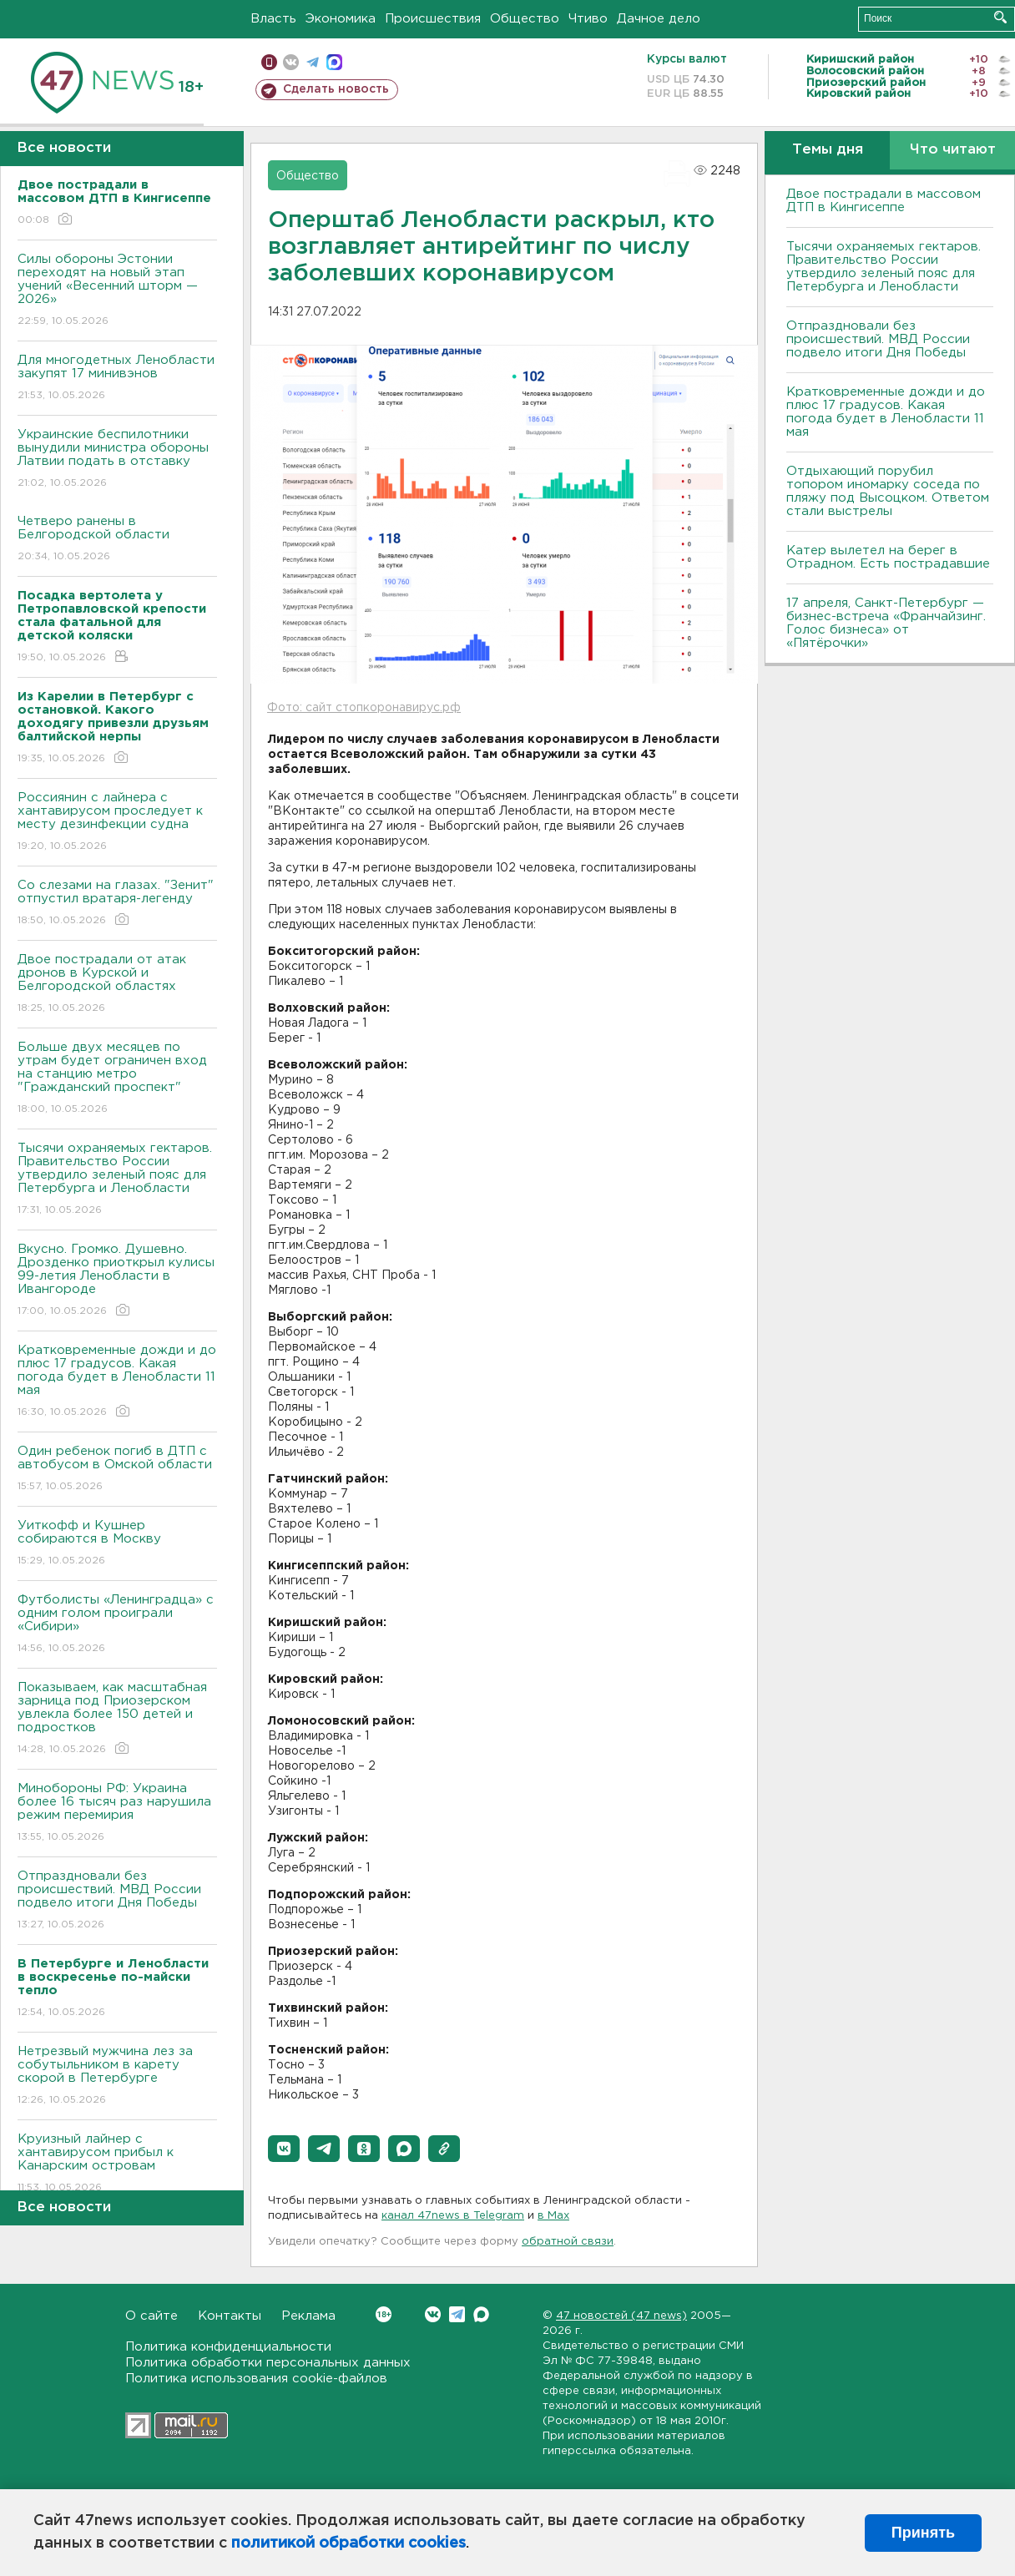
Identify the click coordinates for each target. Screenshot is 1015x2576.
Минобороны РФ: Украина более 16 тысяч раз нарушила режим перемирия (117, 1813)
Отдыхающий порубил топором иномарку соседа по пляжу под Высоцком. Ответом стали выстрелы (887, 491)
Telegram (457, 2314)
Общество (524, 18)
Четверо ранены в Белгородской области (117, 539)
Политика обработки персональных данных (268, 2362)
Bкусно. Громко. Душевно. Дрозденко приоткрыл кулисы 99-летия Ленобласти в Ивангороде (117, 1281)
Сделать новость (336, 89)
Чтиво (588, 18)
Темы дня (827, 150)
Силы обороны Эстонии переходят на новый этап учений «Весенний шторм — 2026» (117, 291)
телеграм (313, 62)
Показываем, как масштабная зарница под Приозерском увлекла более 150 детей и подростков (117, 1719)
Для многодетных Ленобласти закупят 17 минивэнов (117, 378)
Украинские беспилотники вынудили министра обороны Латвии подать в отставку (117, 459)
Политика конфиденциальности (228, 2346)
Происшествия (433, 18)
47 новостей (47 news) (621, 2316)
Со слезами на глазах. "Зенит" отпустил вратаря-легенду (117, 903)
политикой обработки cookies (348, 2543)
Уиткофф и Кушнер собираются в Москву (117, 1544)
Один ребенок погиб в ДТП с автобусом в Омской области (117, 1469)
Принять (923, 2532)
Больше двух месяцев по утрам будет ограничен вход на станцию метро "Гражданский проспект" (117, 1079)
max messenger (334, 62)
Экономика (341, 18)
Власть (273, 18)
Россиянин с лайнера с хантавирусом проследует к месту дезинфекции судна (117, 822)
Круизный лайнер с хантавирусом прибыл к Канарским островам (117, 2164)
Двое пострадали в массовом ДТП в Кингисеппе (883, 201)
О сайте (151, 2316)
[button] (284, 2148)
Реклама (308, 2316)
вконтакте (291, 62)
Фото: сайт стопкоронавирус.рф (364, 708)
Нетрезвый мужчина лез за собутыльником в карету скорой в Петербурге (117, 2076)
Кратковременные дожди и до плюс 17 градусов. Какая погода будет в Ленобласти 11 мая (117, 1382)
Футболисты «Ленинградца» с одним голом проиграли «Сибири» (117, 1624)
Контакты (229, 2316)
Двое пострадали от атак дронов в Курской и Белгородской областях (117, 984)
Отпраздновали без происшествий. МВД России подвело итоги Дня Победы (117, 1901)
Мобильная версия (269, 62)
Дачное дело (658, 18)
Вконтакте (383, 2314)
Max (481, 2314)
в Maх (553, 2215)
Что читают (953, 150)
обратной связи (568, 2241)
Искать (1000, 17)
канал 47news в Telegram (452, 2215)
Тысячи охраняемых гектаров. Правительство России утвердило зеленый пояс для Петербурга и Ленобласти (117, 1180)
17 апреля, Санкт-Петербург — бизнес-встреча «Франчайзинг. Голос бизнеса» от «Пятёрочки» (886, 623)
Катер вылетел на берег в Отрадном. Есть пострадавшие (888, 557)
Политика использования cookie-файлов (256, 2378)
